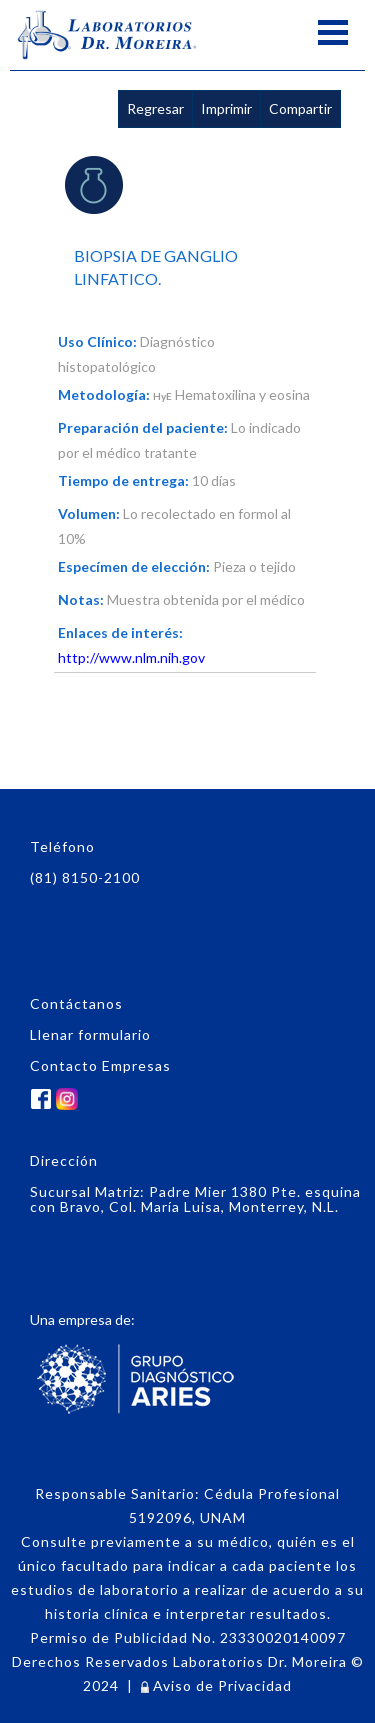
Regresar (155, 108)
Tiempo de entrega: (123, 480)
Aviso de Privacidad (216, 1685)
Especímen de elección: (134, 566)
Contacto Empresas (100, 1065)
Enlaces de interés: (120, 632)
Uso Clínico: (97, 341)
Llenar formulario (90, 1034)
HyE (162, 396)
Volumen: (89, 513)
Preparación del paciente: (143, 427)
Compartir (300, 108)
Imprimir (226, 108)
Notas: (81, 599)
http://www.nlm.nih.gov (131, 657)
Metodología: (104, 394)
